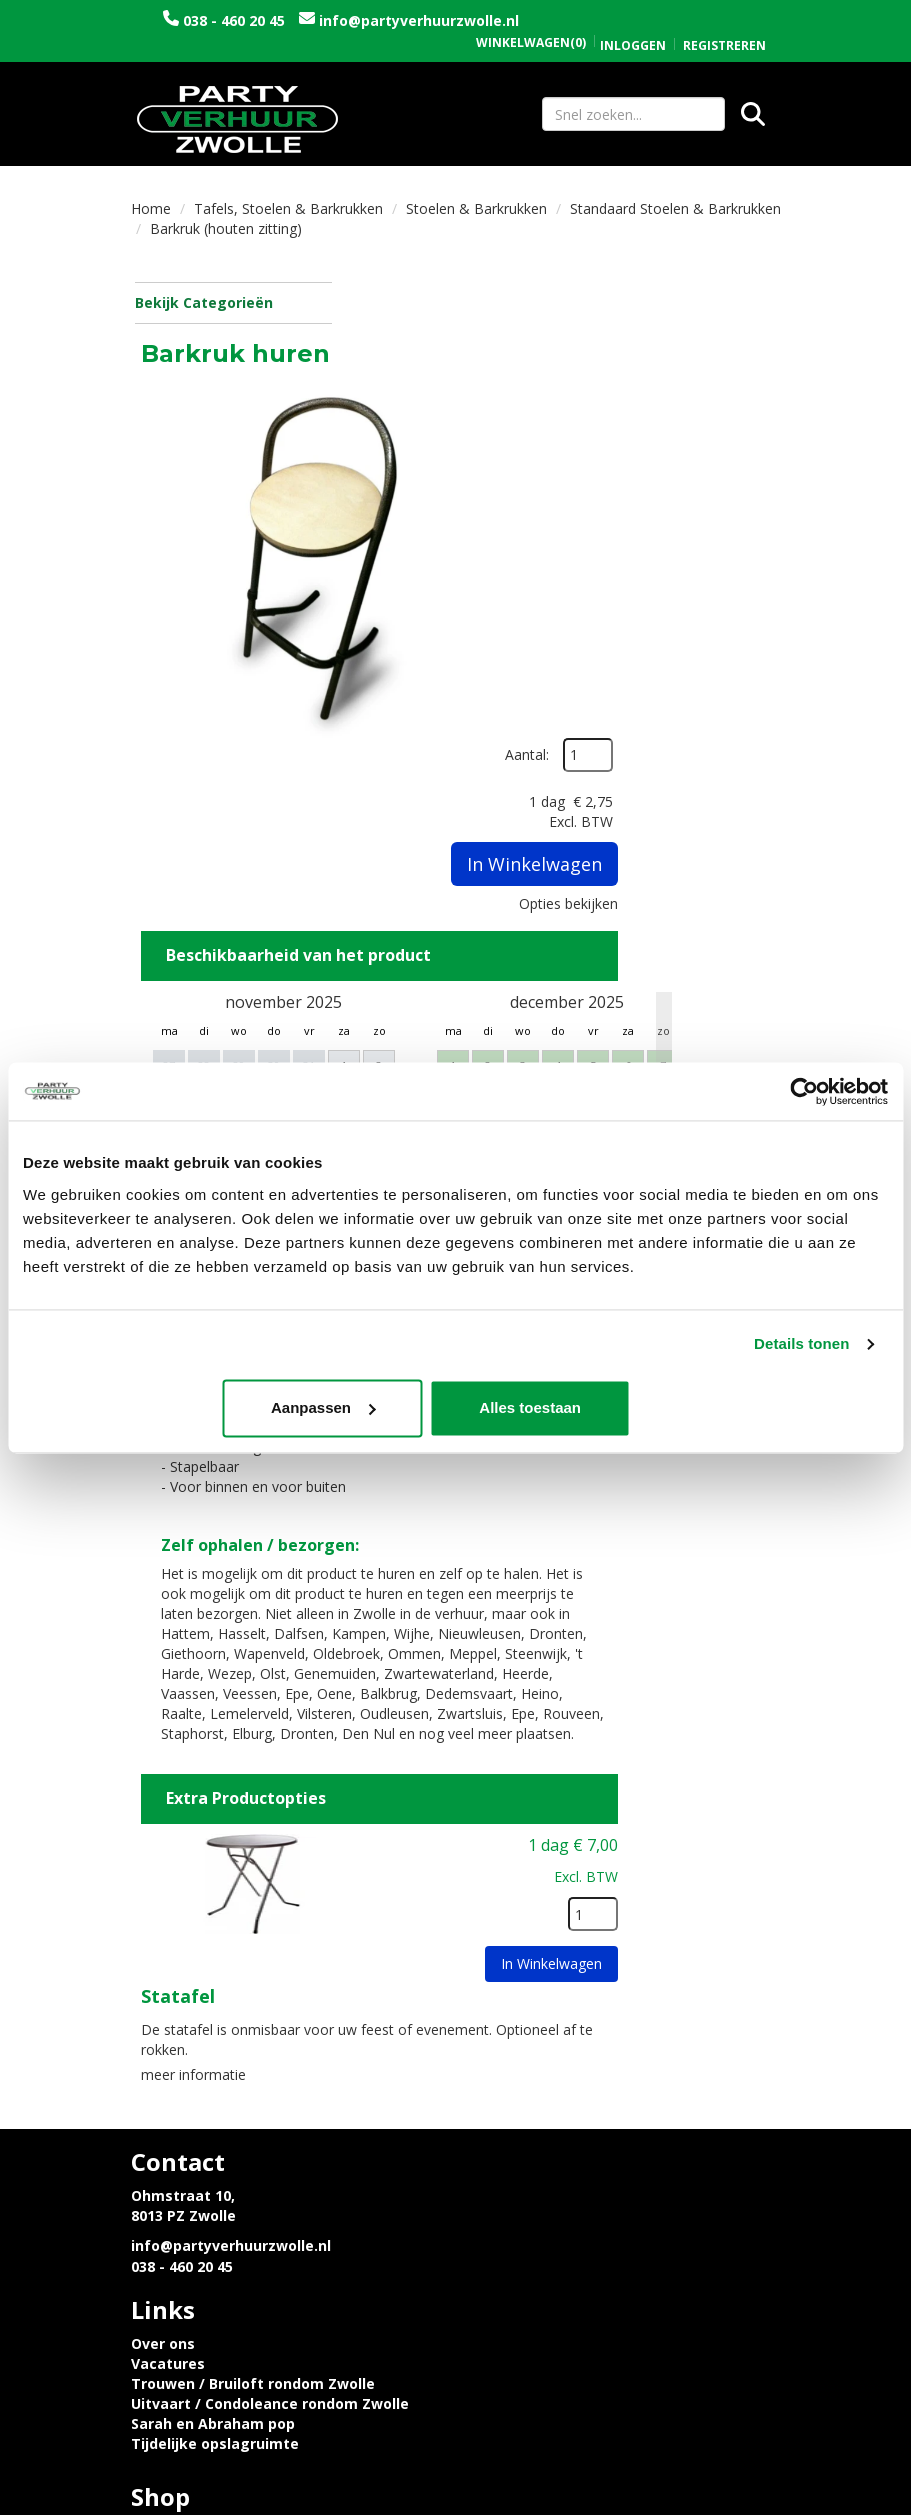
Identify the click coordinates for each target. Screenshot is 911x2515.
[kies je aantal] (740, 1642)
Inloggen (633, 24)
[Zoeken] (753, 115)
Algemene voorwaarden (557, 2152)
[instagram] (763, 2503)
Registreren (724, 24)
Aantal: (728, 309)
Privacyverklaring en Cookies (235, 2132)
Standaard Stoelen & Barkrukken (675, 211)
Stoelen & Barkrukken (476, 211)
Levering (162, 2112)
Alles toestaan (745, 1408)
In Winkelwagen (734, 491)
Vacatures (508, 1946)
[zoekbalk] (633, 115)
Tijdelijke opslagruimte (555, 2026)
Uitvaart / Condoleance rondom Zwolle (610, 1986)
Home (151, 211)
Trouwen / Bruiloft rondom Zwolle (593, 1966)
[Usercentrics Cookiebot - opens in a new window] (800, 1091)
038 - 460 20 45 (288, 20)
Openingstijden (526, 2112)
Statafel (399, 1724)
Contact (500, 2132)
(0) (531, 22)
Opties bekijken (715, 530)
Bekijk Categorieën (232, 305)
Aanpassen (453, 1408)
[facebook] (727, 2503)
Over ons (503, 1926)
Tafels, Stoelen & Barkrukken (288, 211)
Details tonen (801, 1344)
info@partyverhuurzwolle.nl (293, 40)
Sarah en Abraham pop (553, 2006)
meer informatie (414, 1799)
